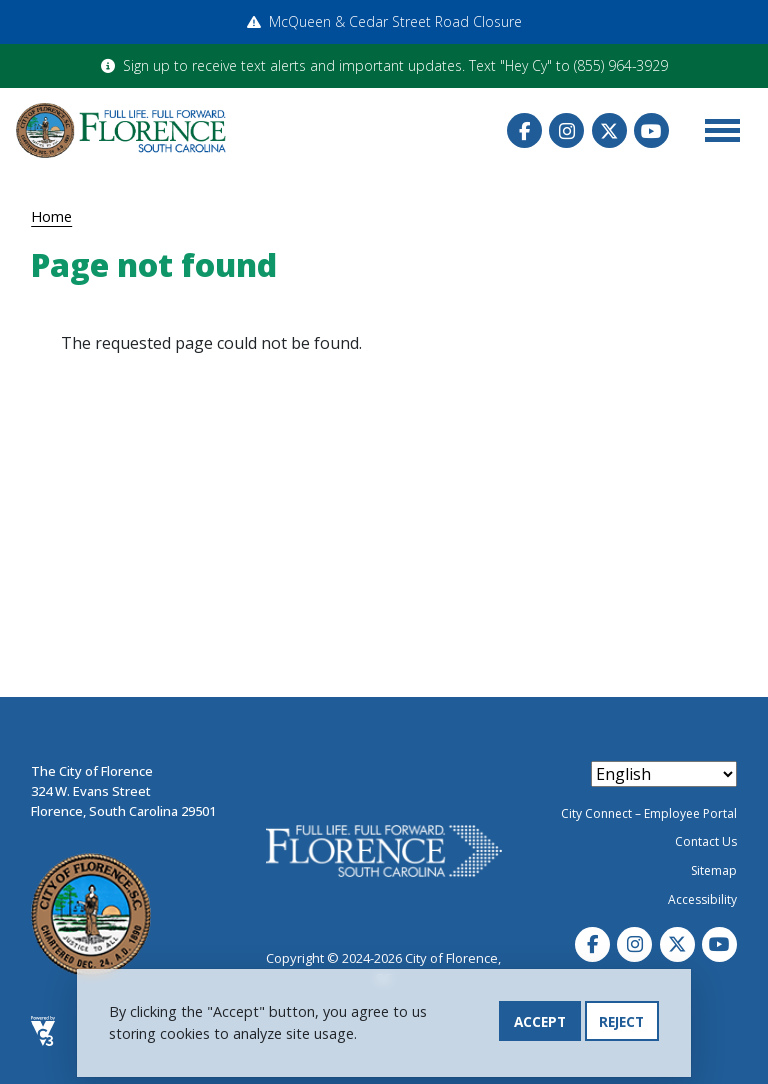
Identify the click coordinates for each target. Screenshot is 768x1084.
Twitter (609, 130)
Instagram (566, 130)
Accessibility (702, 899)
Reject (621, 1023)
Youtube (651, 130)
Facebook (524, 130)
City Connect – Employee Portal (649, 813)
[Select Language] (664, 774)
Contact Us (706, 841)
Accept (540, 1023)
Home (51, 216)
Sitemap (714, 870)
